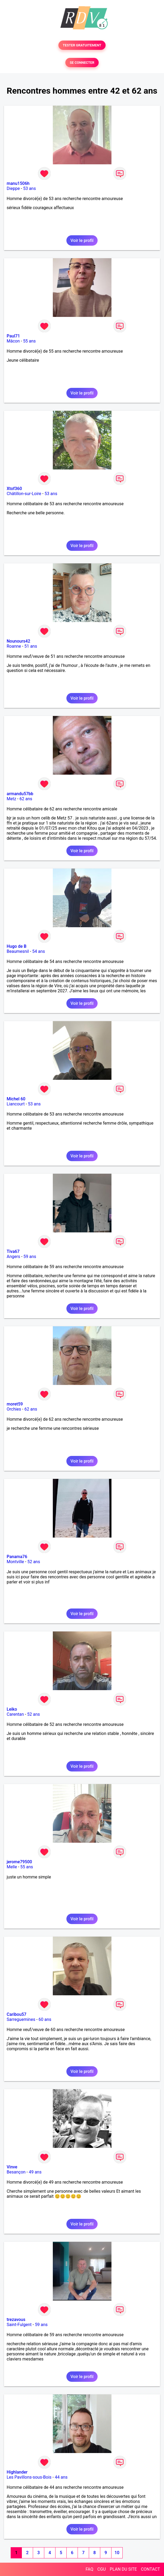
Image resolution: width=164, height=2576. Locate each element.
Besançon (16, 2172)
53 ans (29, 188)
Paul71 (13, 336)
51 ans (30, 646)
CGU (101, 2569)
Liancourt (16, 1103)
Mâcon (13, 341)
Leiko (12, 1709)
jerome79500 (19, 1861)
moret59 (15, 1404)
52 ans (33, 1561)
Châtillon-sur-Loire (24, 493)
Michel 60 (16, 1098)
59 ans (29, 1256)
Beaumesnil (18, 951)
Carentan (15, 1714)
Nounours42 (18, 641)
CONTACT (150, 2569)
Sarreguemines (21, 2019)
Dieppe (13, 188)
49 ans (35, 2172)
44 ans (61, 2477)
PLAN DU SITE (123, 2569)
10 (116, 2552)
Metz (11, 798)
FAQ (89, 2569)
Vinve (12, 2166)
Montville (15, 1561)
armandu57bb (20, 793)
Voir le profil (81, 240)
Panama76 (17, 1556)
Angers (13, 1256)
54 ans (38, 951)
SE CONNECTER (82, 63)
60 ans (45, 2019)
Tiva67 (13, 1251)
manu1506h (18, 183)
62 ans (25, 798)
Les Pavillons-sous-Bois (29, 2477)
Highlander (17, 2472)
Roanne (14, 646)
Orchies (14, 1409)
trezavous (16, 2319)
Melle (12, 1866)
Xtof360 (14, 488)
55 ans (29, 341)
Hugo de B (16, 946)
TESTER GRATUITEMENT (82, 45)
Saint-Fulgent (19, 2324)
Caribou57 (16, 2014)
